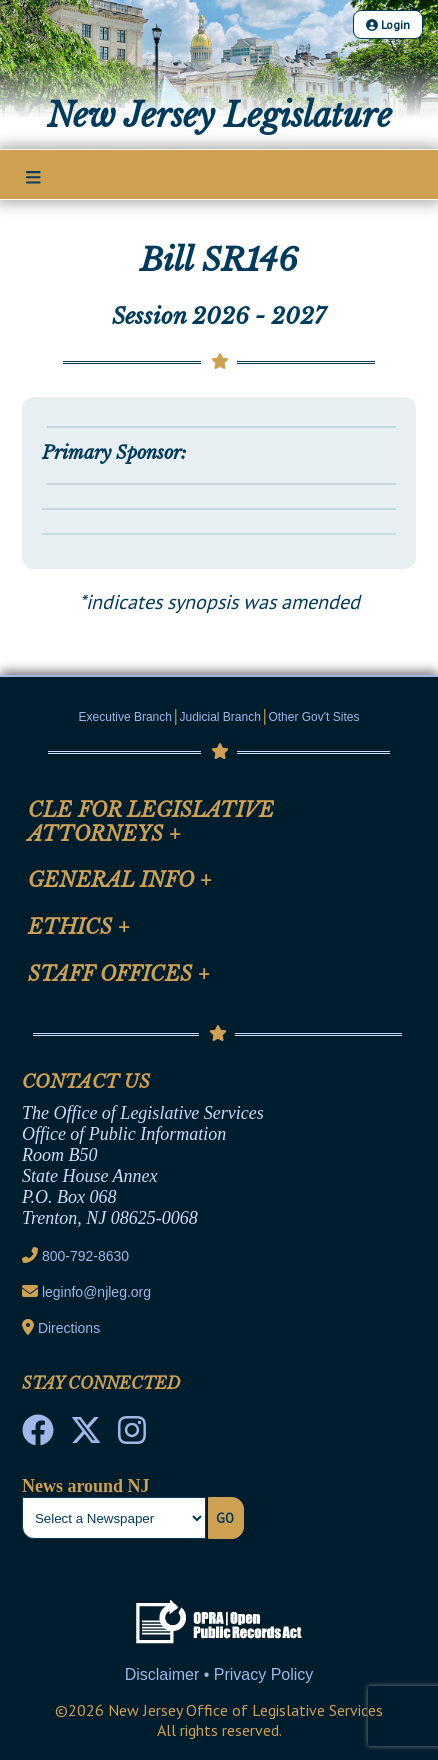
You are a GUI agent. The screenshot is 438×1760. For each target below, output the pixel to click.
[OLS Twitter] (86, 1436)
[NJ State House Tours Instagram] (132, 1436)
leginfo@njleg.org (96, 1292)
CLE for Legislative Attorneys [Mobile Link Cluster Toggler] (151, 822)
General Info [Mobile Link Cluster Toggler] (120, 880)
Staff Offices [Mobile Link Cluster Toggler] (119, 974)
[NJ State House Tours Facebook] (38, 1436)
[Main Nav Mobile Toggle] (33, 176)
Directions (69, 1328)
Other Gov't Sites (313, 717)
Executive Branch (125, 717)
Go (225, 1518)
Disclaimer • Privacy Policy (219, 1674)
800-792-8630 (85, 1256)
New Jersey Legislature (219, 116)
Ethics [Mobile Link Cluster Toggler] (79, 927)
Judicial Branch (220, 717)
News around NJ (86, 1486)
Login (388, 24)
